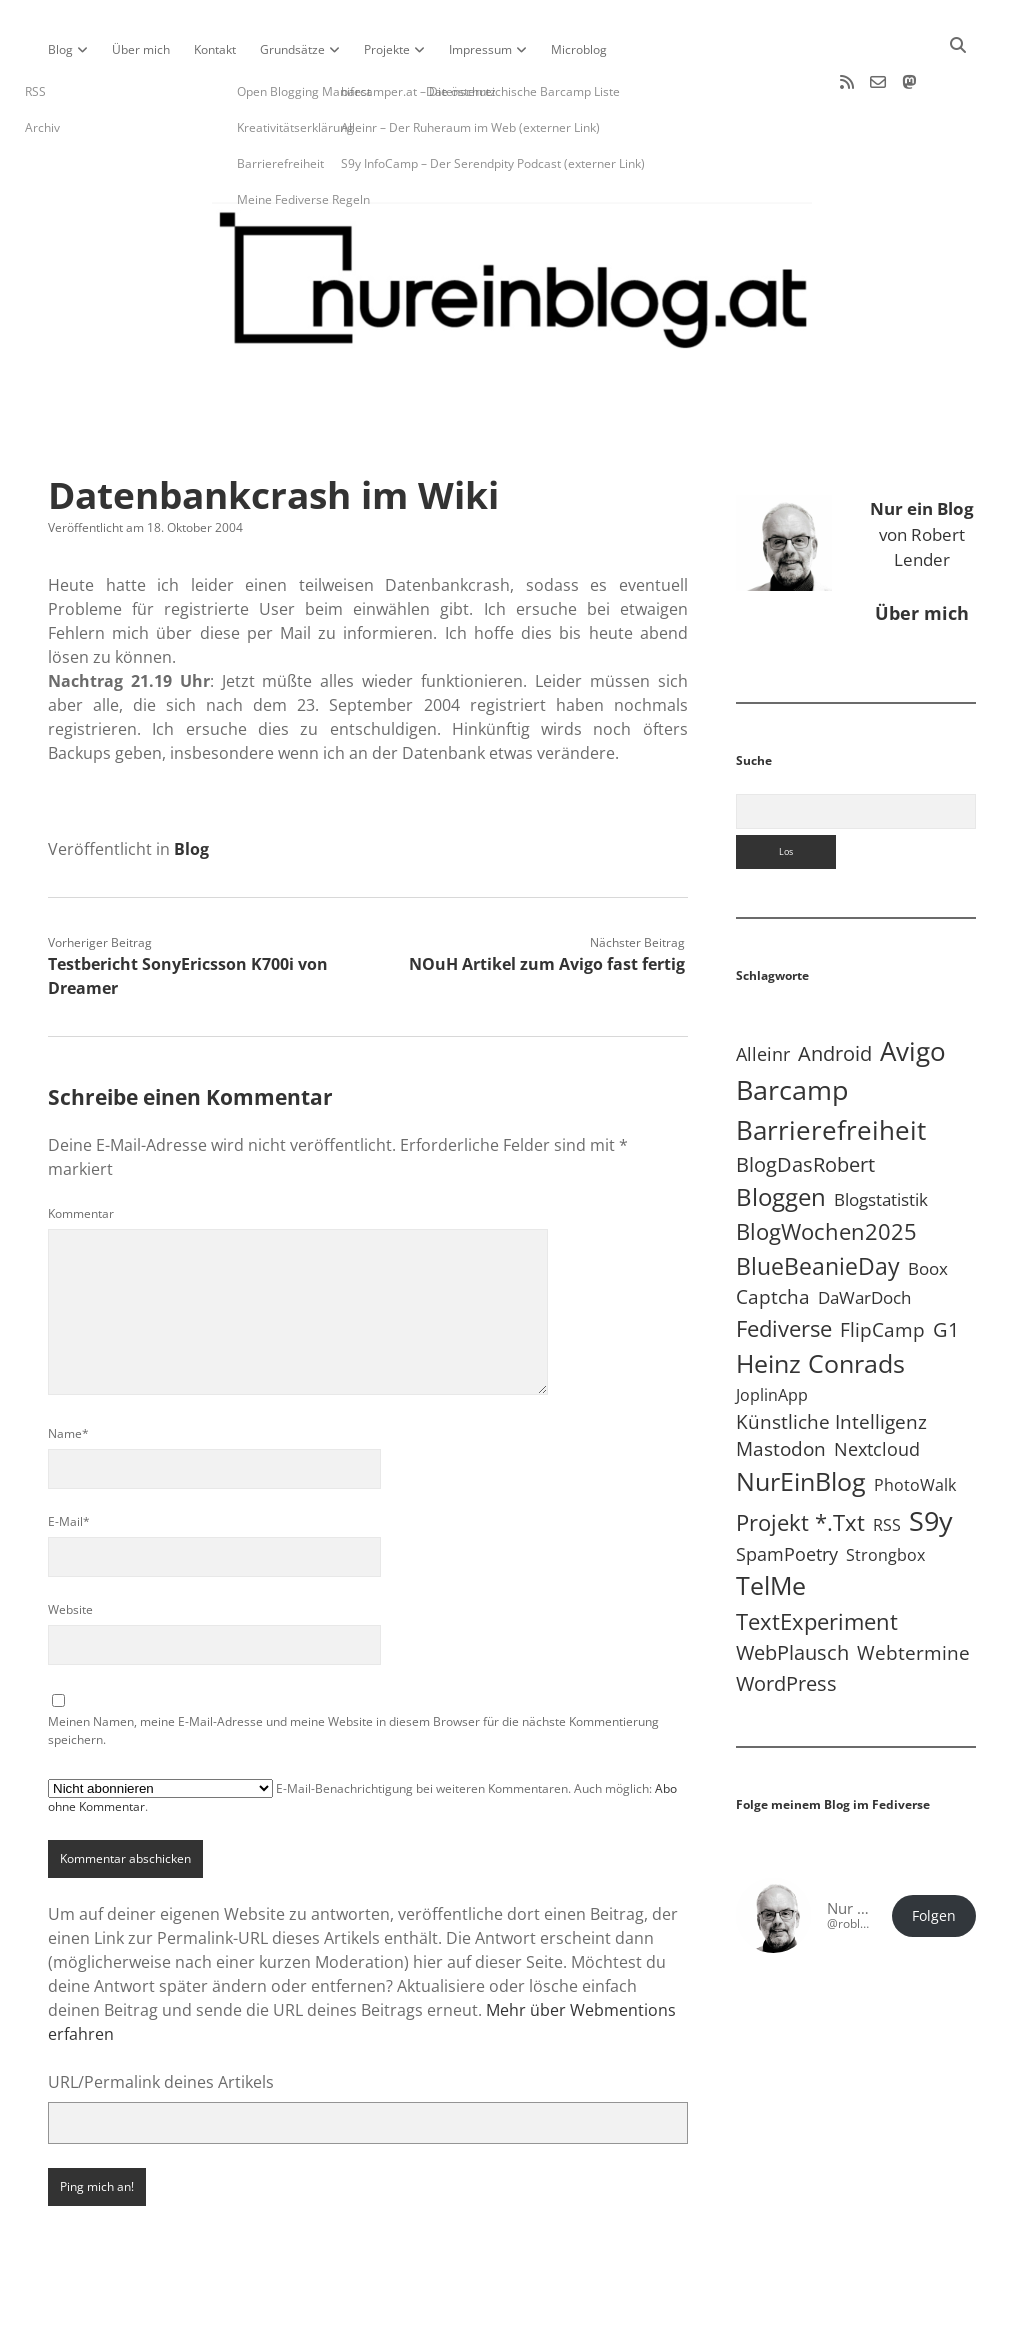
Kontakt (215, 49)
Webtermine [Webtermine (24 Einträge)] (913, 1592)
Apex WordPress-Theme (450, 2327)
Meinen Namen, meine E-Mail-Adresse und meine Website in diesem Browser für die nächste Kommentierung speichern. (353, 1670)
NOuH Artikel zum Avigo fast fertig (547, 904)
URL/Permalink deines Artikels (161, 2022)
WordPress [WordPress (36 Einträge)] (786, 1623)
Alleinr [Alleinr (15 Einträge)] (763, 994)
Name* (68, 1373)
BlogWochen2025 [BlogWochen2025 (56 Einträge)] (826, 1171)
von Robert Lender (922, 474)
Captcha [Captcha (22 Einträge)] (773, 1237)
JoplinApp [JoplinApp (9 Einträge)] (772, 1334)
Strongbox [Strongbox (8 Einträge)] (885, 1495)
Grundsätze (292, 49)
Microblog (579, 49)
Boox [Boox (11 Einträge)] (928, 1208)
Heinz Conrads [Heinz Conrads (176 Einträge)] (820, 1303)
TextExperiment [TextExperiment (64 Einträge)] (817, 1561)
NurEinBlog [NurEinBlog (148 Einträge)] (801, 1421)
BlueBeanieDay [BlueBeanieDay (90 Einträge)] (818, 1206)
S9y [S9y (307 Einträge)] (931, 1460)
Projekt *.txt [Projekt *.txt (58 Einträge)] (800, 1462)
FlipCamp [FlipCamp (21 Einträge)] (882, 1270)
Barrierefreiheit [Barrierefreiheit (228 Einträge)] (831, 1070)
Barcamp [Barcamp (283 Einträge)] (792, 1031)
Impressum (480, 49)
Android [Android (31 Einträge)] (835, 993)
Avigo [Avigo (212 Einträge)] (913, 991)
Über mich (141, 49)
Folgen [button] (934, 1856)
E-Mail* (69, 1461)
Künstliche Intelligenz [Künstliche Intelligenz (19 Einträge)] (831, 1361)
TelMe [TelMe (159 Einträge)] (771, 1525)
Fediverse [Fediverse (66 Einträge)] (784, 1268)
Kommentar (81, 1153)
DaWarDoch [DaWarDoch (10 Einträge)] (864, 1237)
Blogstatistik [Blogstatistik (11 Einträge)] (881, 1140)
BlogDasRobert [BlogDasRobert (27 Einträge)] (805, 1104)
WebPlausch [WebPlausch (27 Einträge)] (792, 1592)
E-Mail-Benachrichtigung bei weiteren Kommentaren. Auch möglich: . (362, 1737)
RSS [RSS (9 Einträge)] (887, 1464)
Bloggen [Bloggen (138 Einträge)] (781, 1137)
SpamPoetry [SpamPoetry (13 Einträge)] (787, 1494)
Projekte (387, 49)
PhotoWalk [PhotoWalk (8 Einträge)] (915, 1425)
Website (70, 1549)
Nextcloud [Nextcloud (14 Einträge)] (877, 1389)
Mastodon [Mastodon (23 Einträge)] (781, 1389)
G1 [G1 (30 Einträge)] (946, 1269)
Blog (60, 49)
